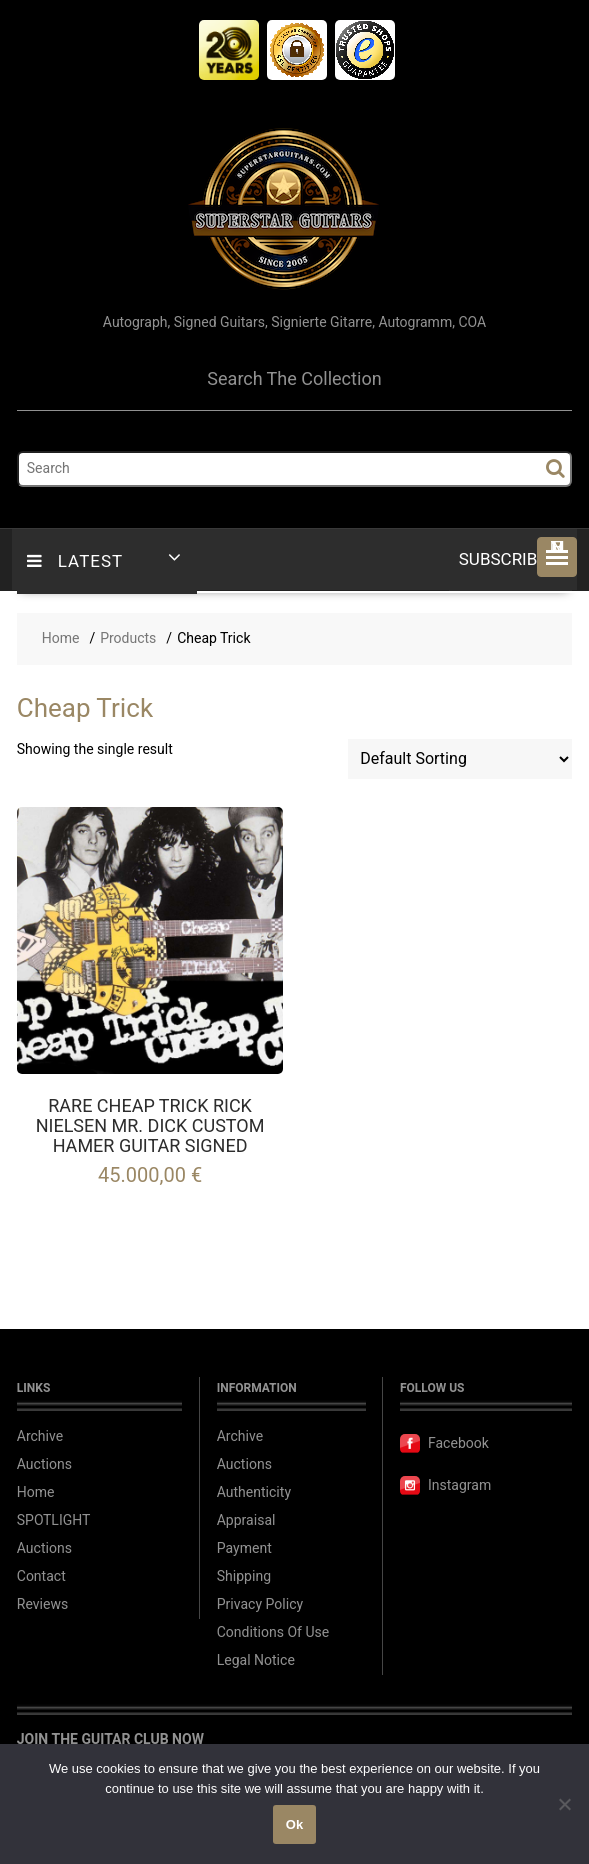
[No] (564, 1804)
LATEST (75, 561)
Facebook (444, 1443)
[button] (557, 557)
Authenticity (254, 1492)
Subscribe (510, 559)
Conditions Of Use (273, 1632)
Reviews (42, 1604)
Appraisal (246, 1520)
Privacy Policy (260, 1604)
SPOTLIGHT (54, 1520)
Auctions (44, 1464)
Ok (294, 1824)
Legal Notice (256, 1660)
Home (36, 1492)
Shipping (244, 1576)
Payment (244, 1548)
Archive (40, 1436)
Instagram (445, 1485)
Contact (41, 1576)
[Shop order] (460, 759)
